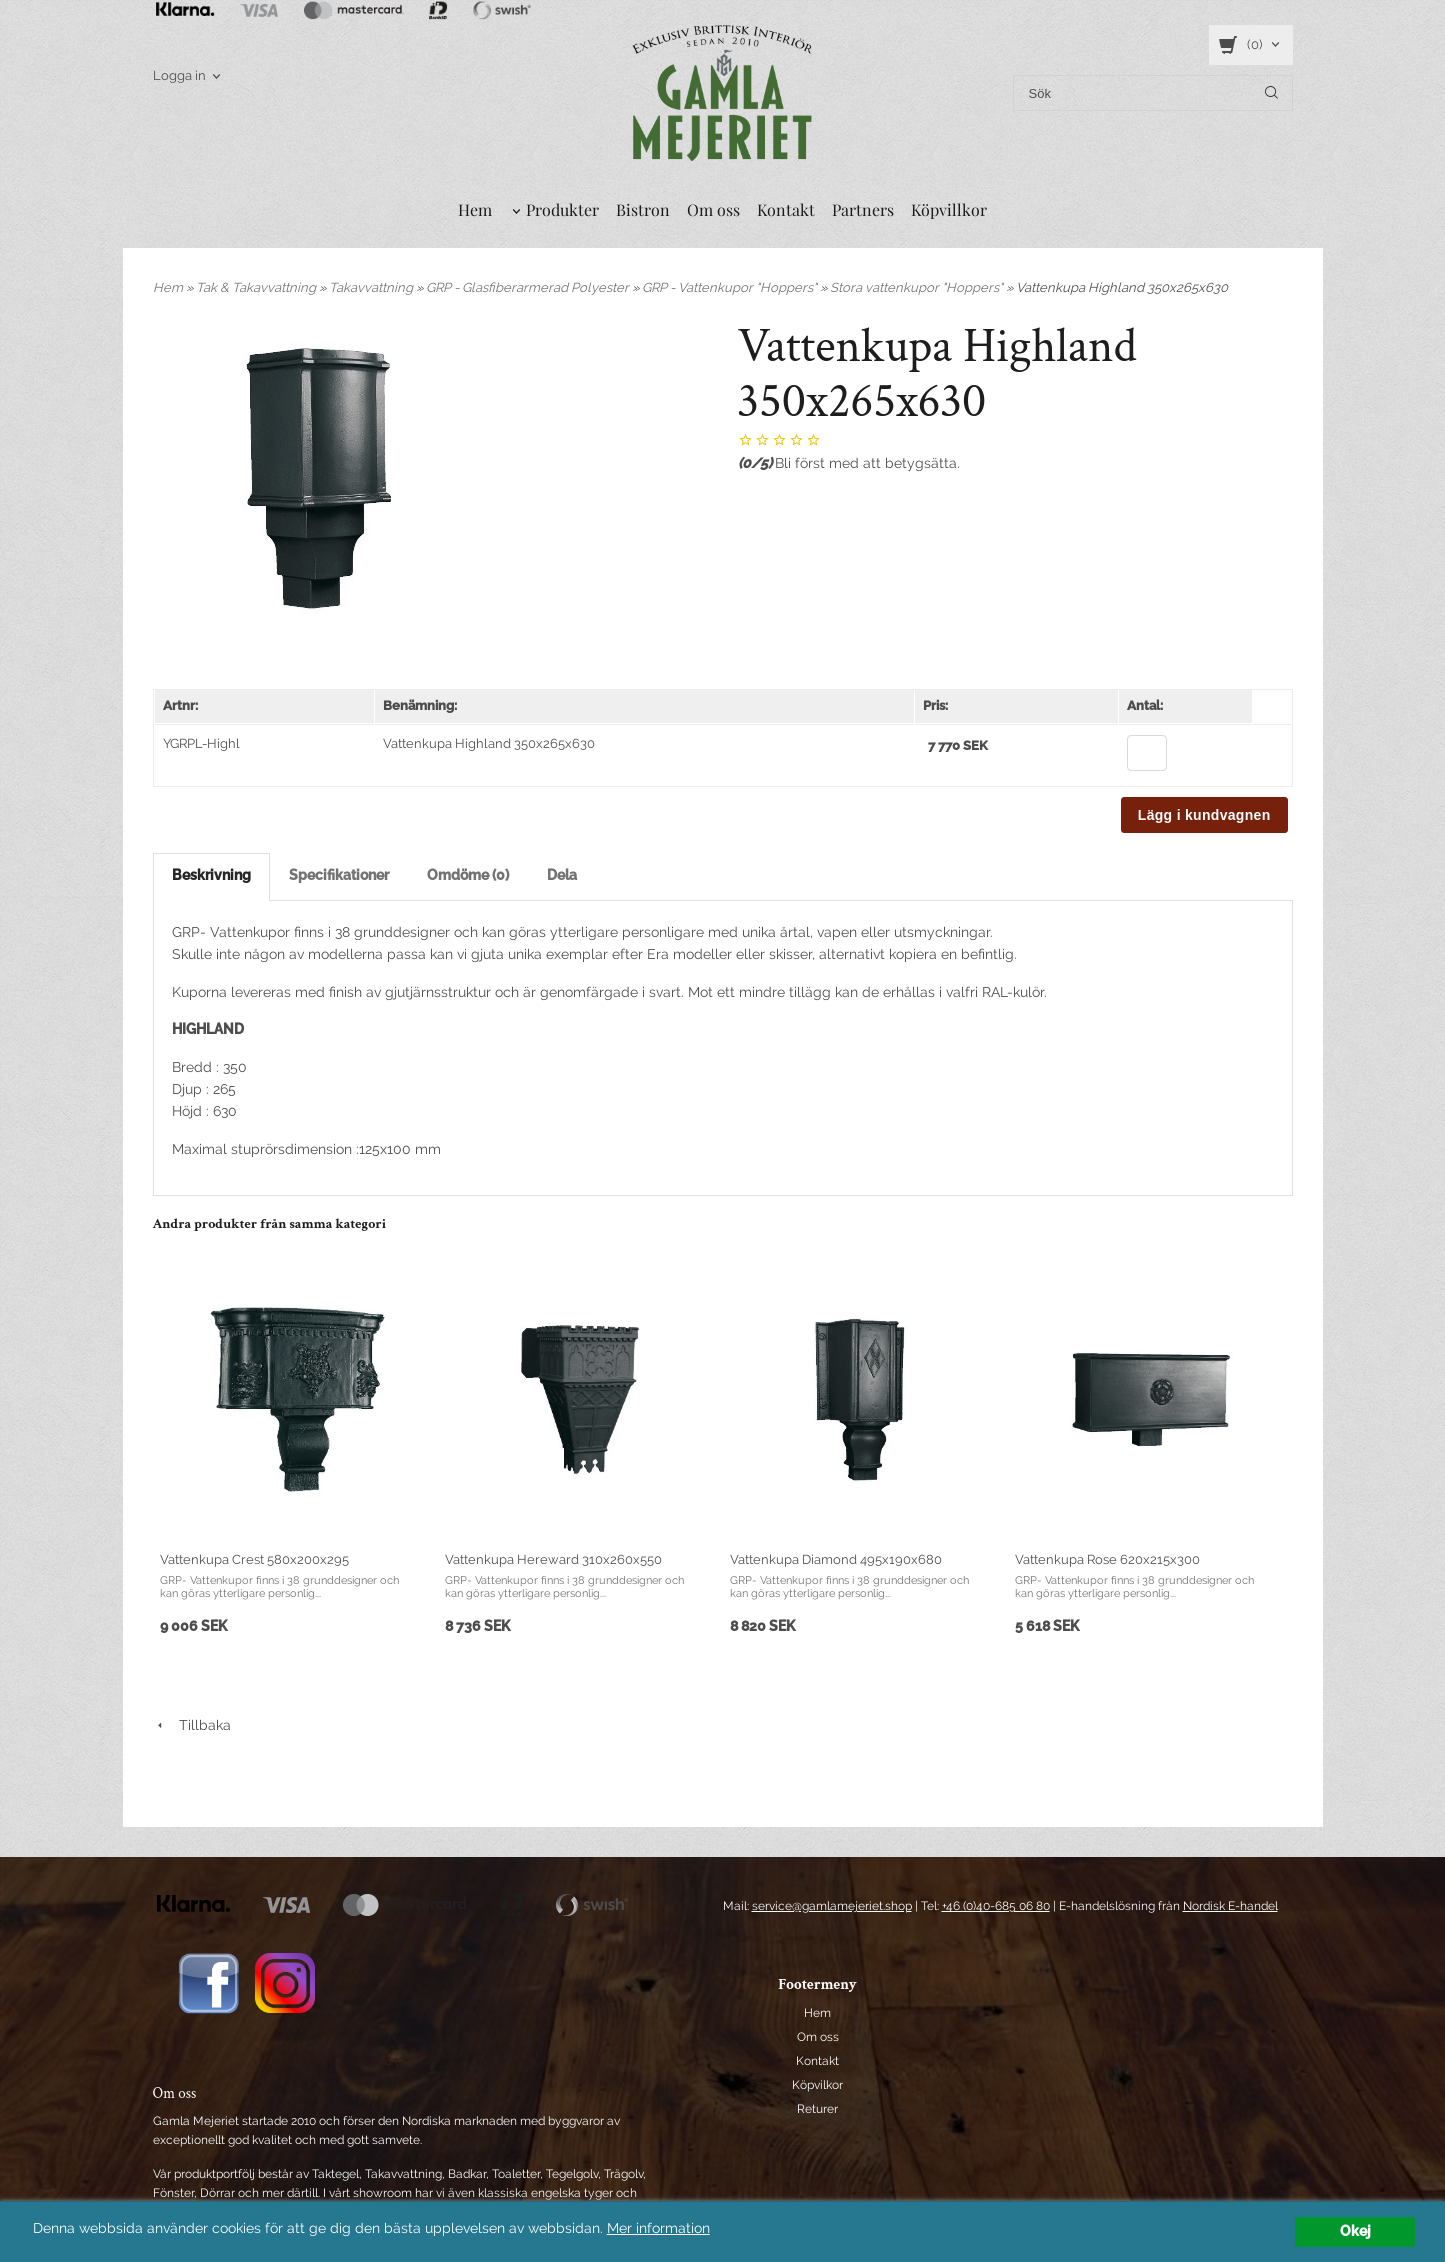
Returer (817, 2109)
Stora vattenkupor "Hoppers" (918, 287)
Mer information (658, 2228)
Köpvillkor (949, 209)
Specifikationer (339, 875)
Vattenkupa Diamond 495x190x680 (836, 1559)
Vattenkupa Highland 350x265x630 (489, 743)
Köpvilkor (817, 2085)
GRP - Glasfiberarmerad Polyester (529, 287)
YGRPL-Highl (201, 743)
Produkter (562, 209)
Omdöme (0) (468, 875)
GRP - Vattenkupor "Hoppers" (731, 287)
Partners (863, 209)
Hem (475, 209)
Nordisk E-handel (1230, 1906)
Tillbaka (192, 1725)
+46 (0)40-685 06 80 (996, 1906)
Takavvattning (372, 287)
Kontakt (786, 209)
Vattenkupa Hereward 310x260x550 (553, 1559)
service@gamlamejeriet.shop (832, 1906)
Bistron (643, 209)
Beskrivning (211, 875)
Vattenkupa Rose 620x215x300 (1107, 1559)
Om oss (713, 209)
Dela (562, 875)
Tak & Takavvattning (257, 287)
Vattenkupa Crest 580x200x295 (254, 1559)
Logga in (179, 75)
